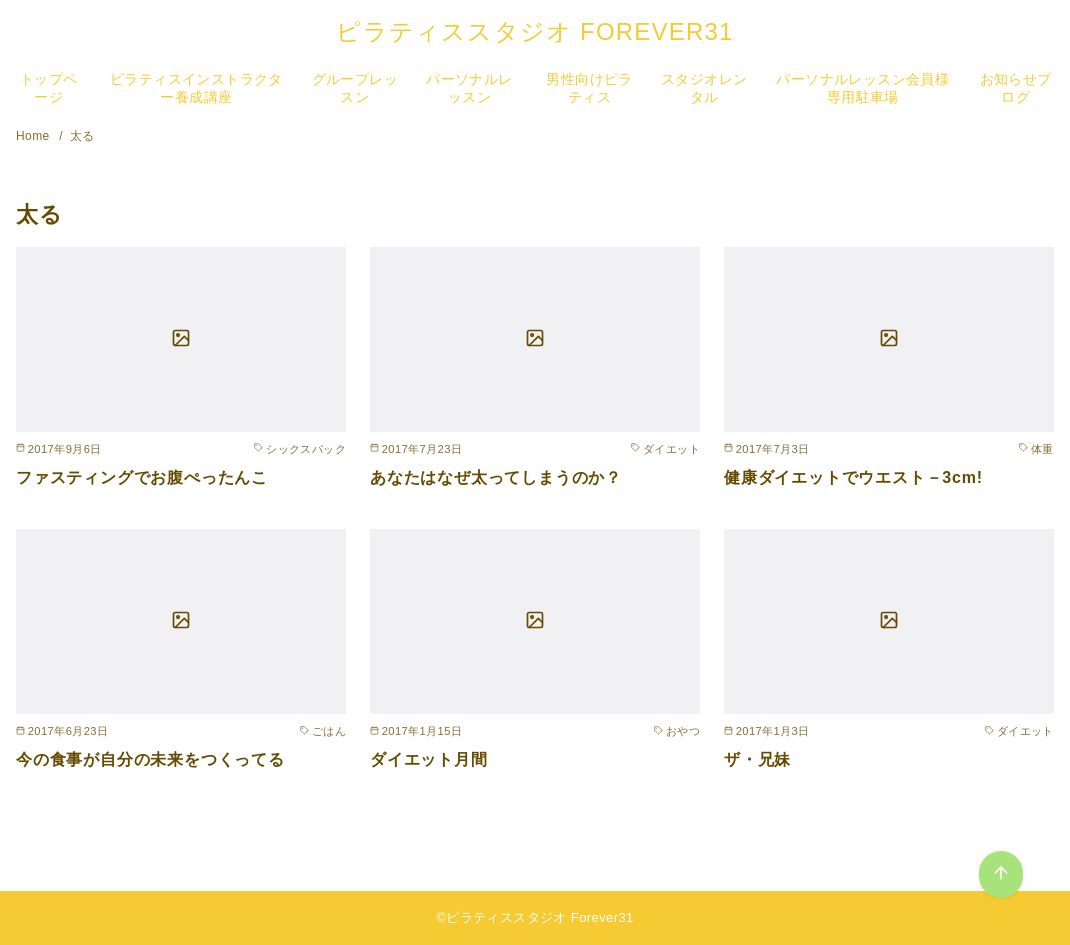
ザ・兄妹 (757, 759)
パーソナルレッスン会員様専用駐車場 (862, 88)
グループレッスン (355, 88)
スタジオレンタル (704, 88)
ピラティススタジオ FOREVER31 (534, 31)
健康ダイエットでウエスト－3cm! (853, 477)
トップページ (49, 88)
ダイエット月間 (429, 759)
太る (82, 136)
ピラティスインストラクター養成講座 (196, 88)
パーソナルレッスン (469, 88)
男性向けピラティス (589, 88)
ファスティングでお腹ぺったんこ (142, 477)
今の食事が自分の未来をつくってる (150, 759)
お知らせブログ (1016, 88)
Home (34, 136)
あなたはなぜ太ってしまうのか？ (496, 477)
